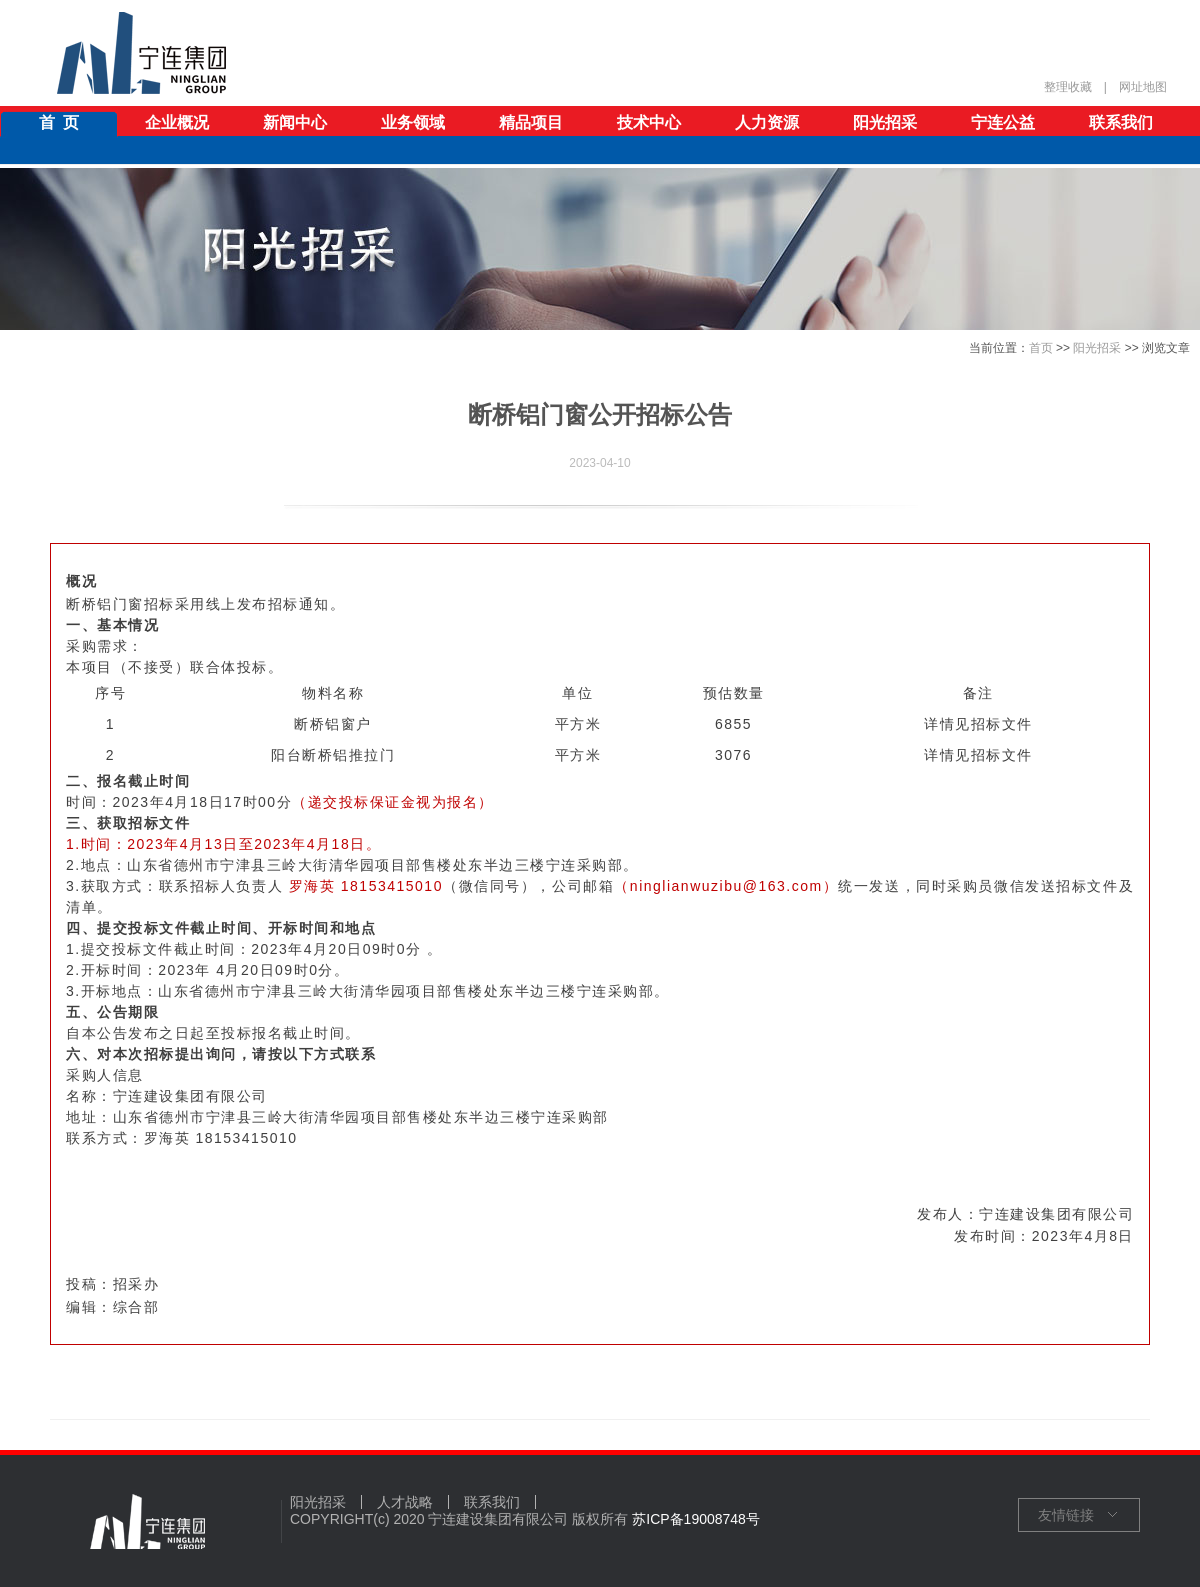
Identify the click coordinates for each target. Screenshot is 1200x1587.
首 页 (59, 122)
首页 (1041, 348)
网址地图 (1143, 87)
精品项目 (531, 122)
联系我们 (1121, 122)
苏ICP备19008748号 (696, 1519)
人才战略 (405, 1502)
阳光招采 (885, 122)
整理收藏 (1068, 87)
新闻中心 (295, 122)
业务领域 (413, 122)
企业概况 (177, 122)
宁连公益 (1003, 122)
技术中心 (649, 122)
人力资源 (767, 122)
